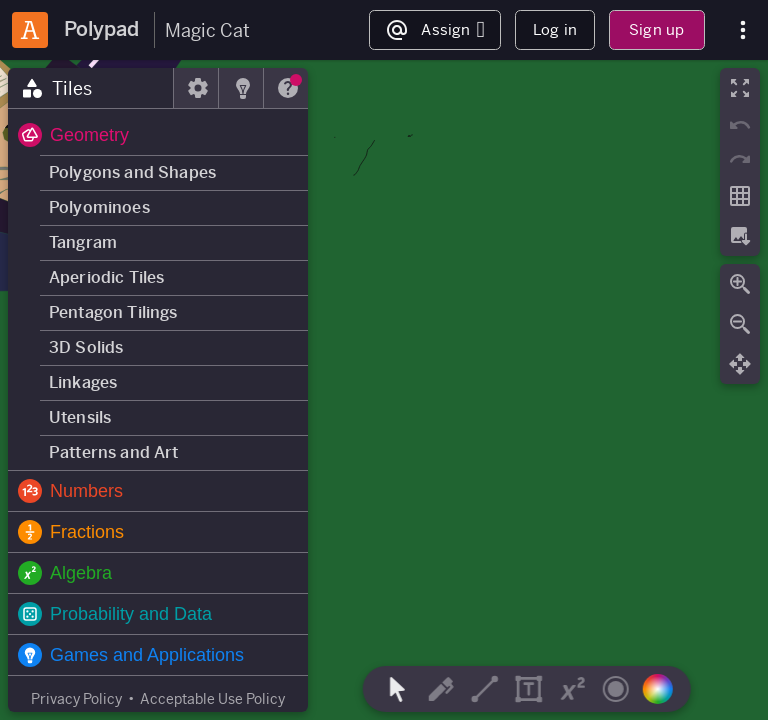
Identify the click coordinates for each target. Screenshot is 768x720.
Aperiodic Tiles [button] (106, 277)
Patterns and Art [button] (114, 452)
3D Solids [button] (86, 347)
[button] (158, 135)
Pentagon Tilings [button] (113, 312)
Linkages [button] (83, 382)
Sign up (656, 29)
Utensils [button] (80, 417)
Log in (555, 29)
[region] (384, 390)
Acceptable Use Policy (212, 699)
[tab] (91, 88)
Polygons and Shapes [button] (132, 172)
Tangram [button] (83, 242)
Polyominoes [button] (99, 207)
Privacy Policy (76, 699)
